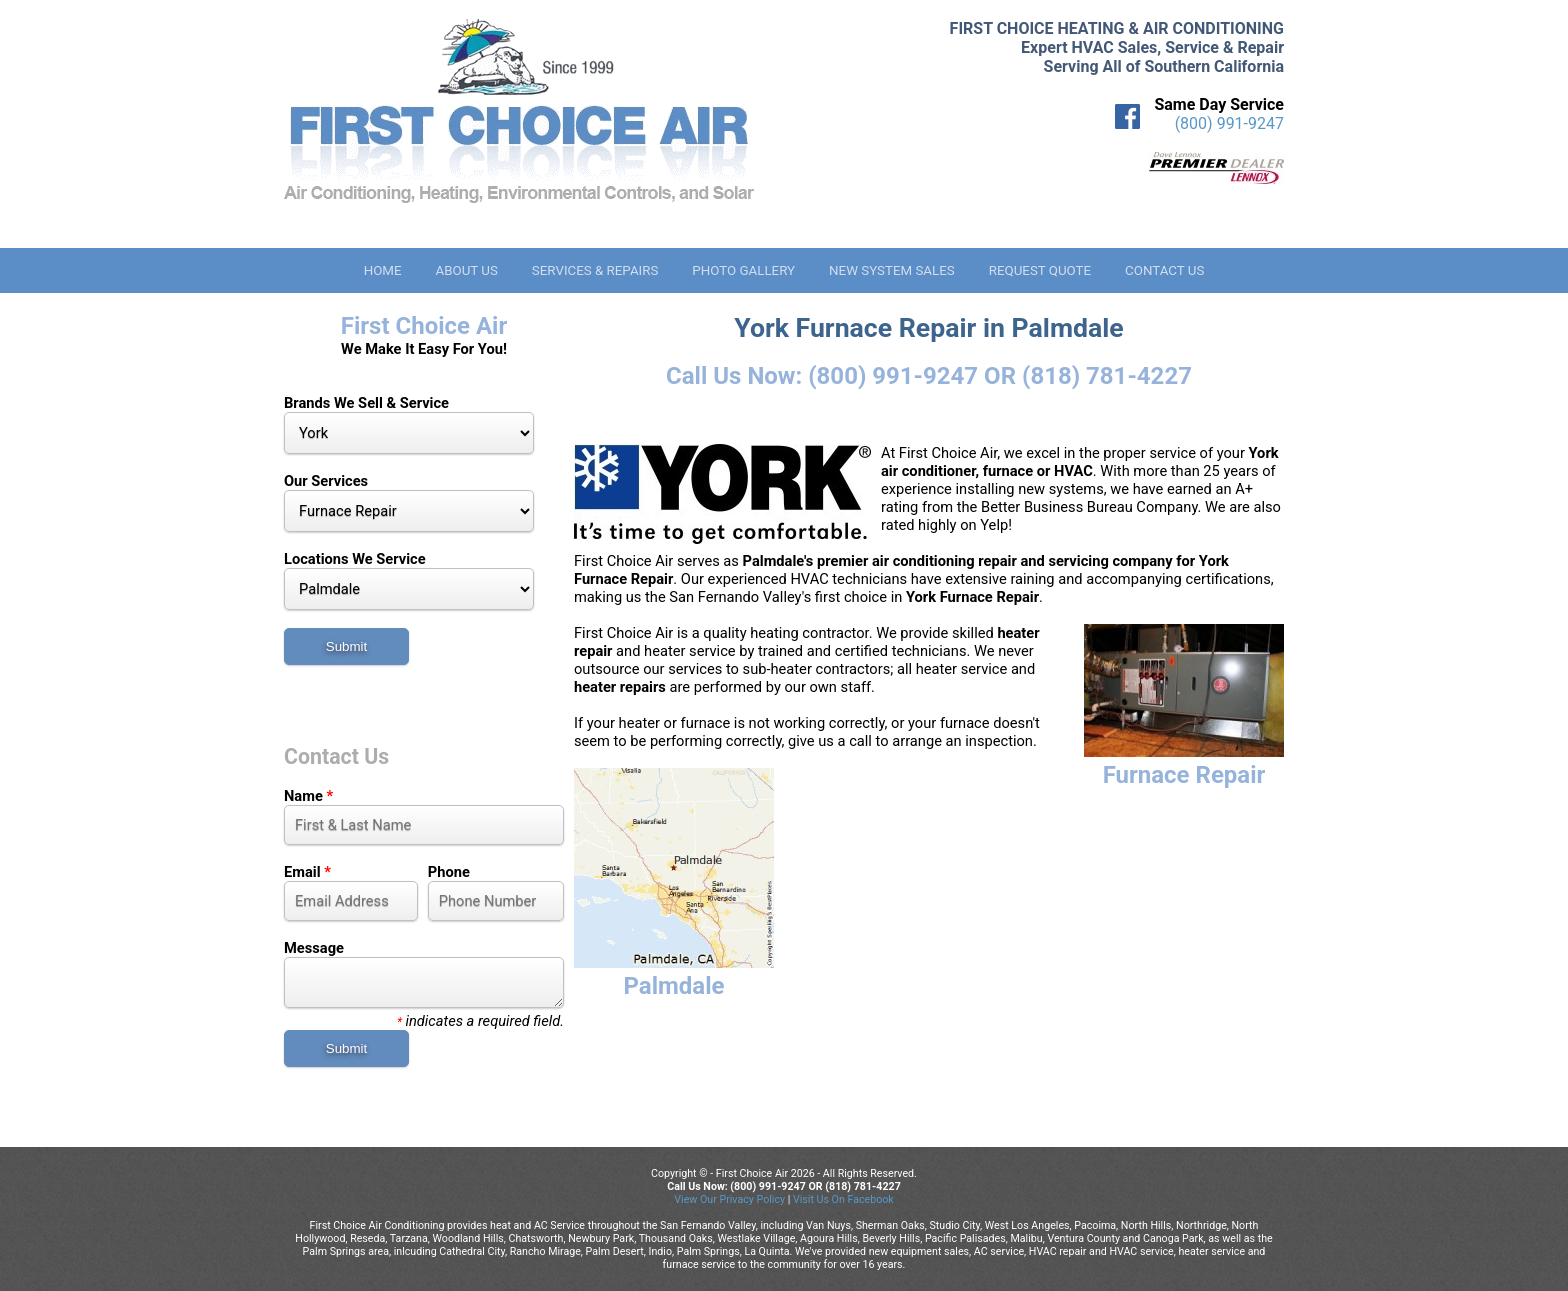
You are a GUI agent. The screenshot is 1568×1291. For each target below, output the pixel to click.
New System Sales (892, 270)
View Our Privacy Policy (729, 1199)
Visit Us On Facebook (843, 1199)
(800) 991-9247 (1229, 123)
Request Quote (1040, 270)
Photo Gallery (743, 270)
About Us (466, 270)
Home (383, 270)
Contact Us (1164, 270)
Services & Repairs (595, 270)
